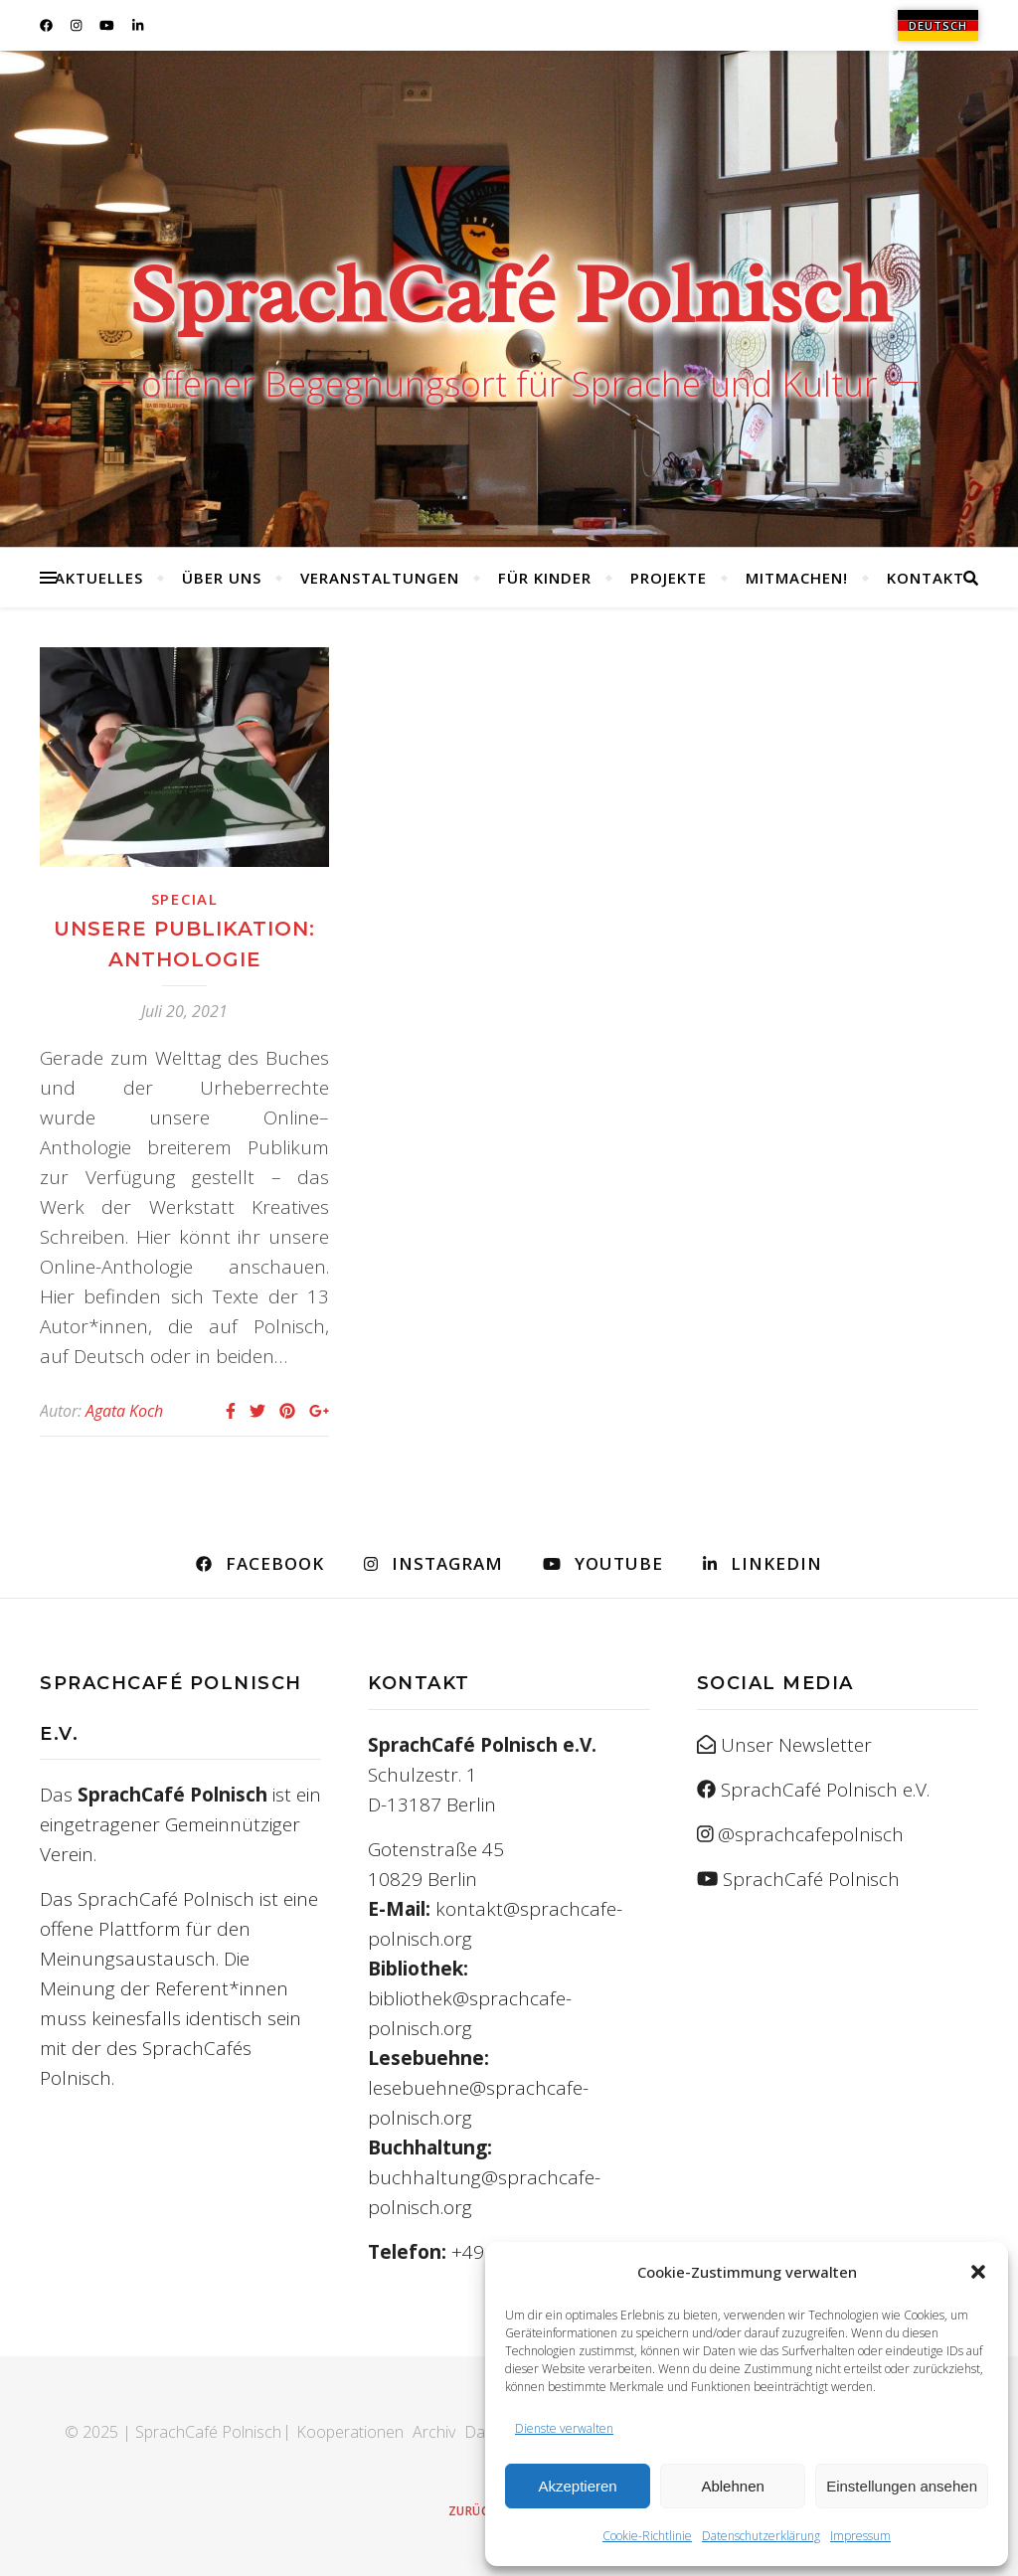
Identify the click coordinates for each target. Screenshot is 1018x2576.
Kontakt (925, 578)
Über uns (221, 578)
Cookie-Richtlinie (647, 2535)
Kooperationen (350, 2432)
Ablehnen (732, 2486)
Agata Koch (124, 1411)
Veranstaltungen (379, 578)
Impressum (860, 2535)
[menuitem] (938, 25)
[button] (978, 2272)
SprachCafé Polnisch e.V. (825, 1790)
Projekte (668, 578)
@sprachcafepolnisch (811, 1834)
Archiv (434, 2432)
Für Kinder (545, 578)
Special (185, 899)
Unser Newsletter (796, 1745)
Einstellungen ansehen (901, 2486)
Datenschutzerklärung (761, 2535)
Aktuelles (99, 578)
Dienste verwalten (564, 2428)
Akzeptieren (577, 2486)
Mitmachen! (797, 578)
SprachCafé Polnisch (509, 294)
